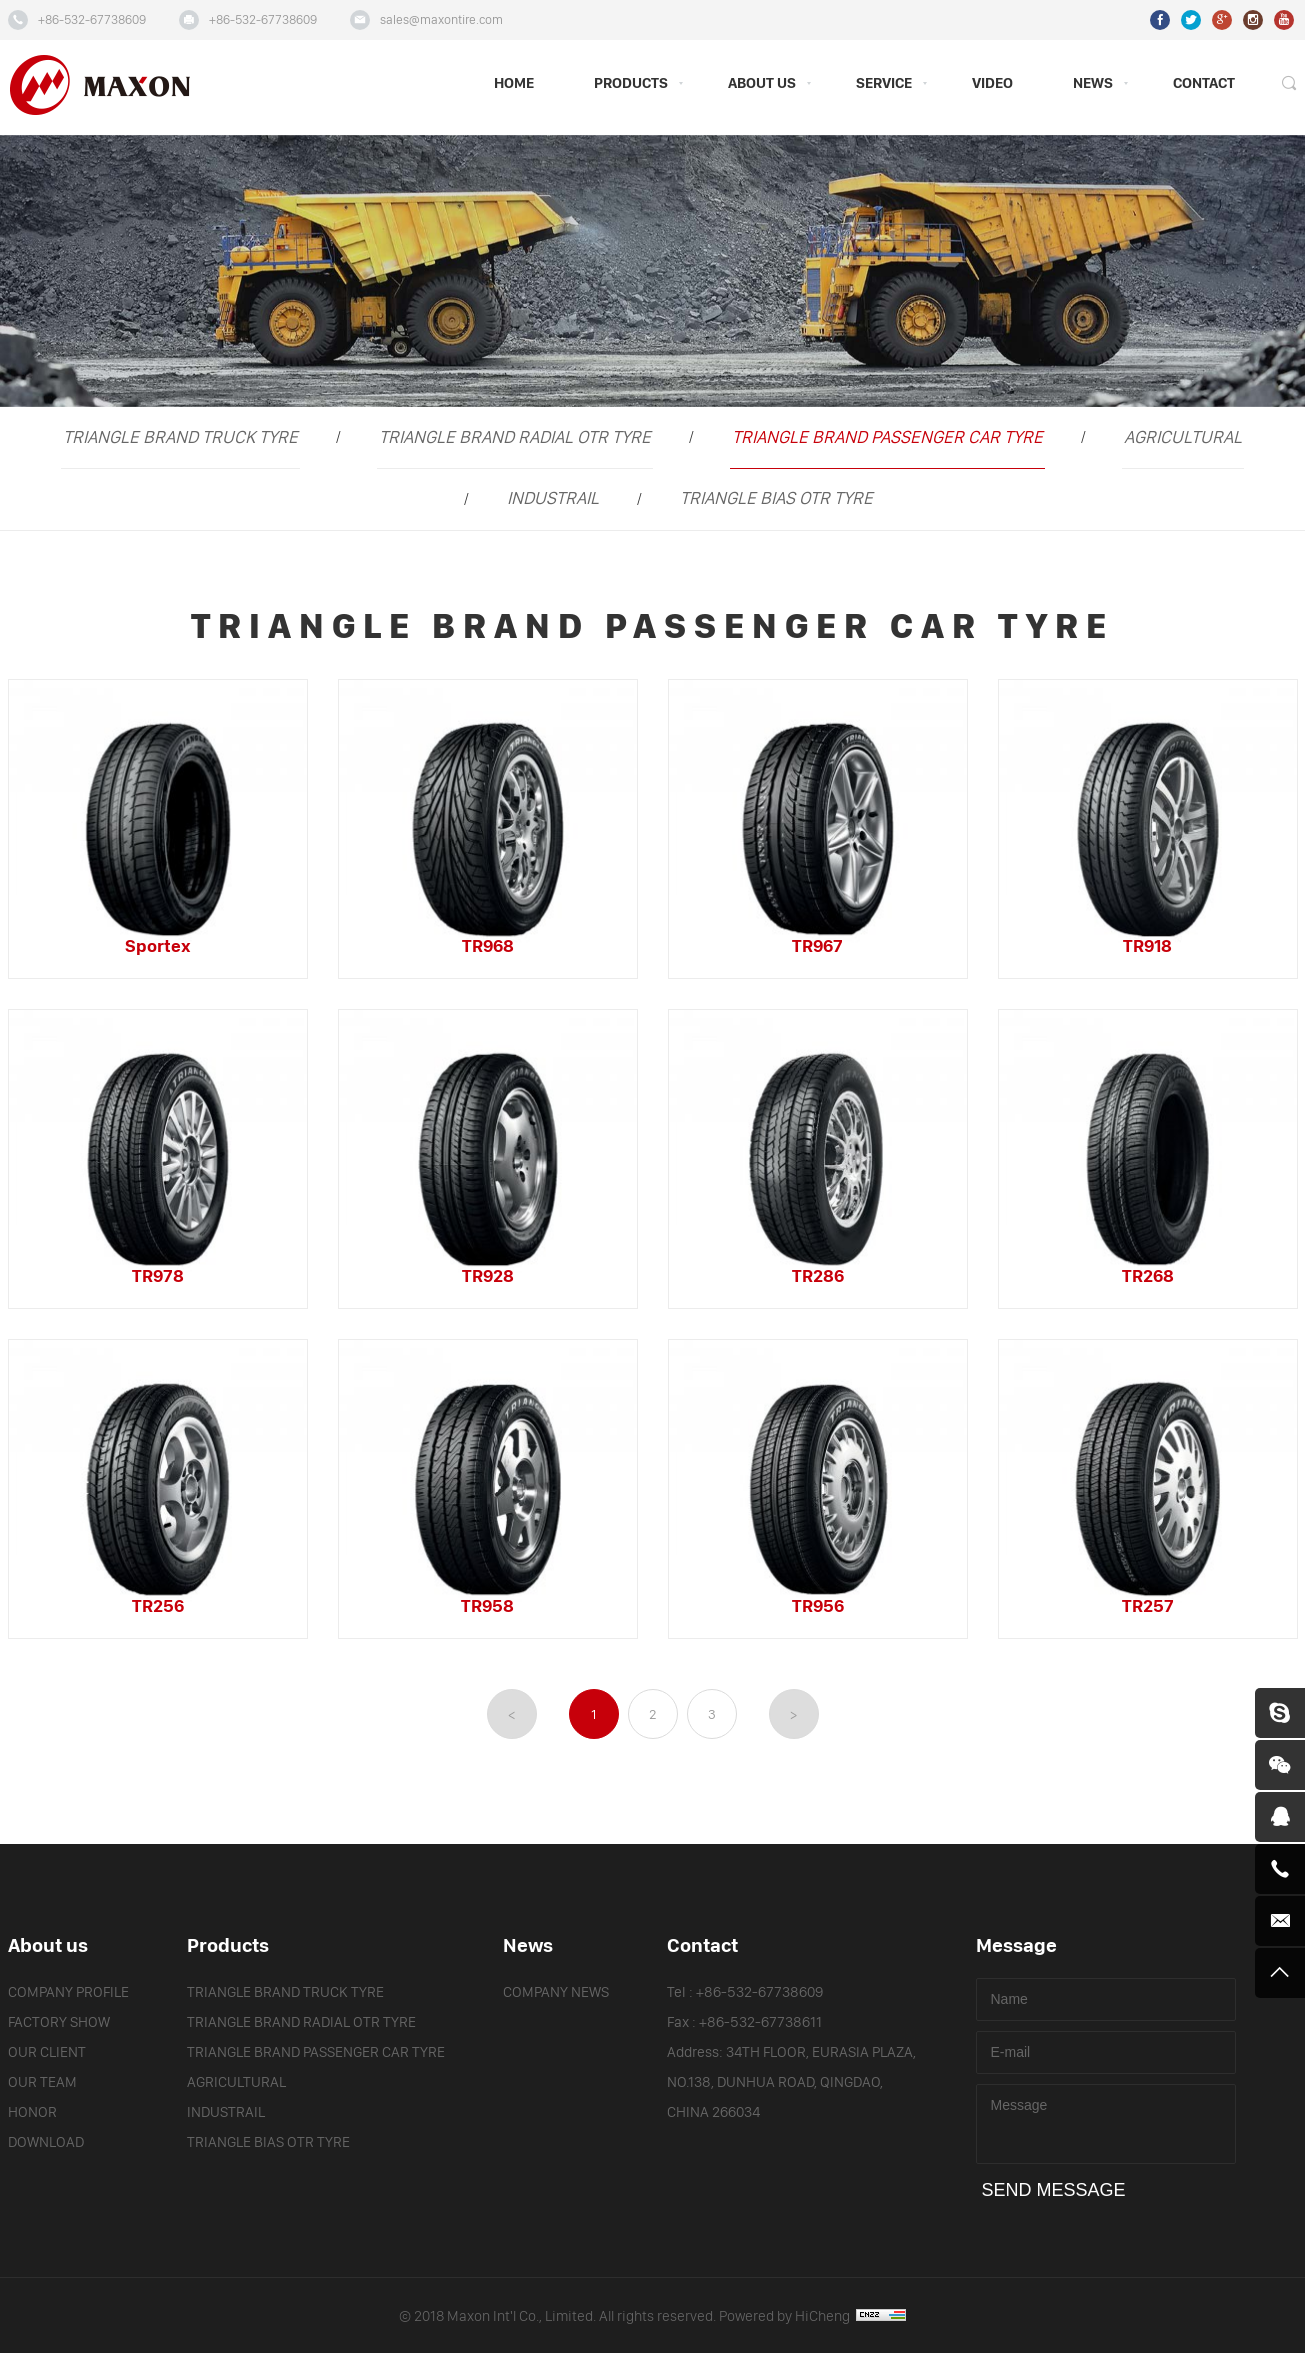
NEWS (1093, 83)
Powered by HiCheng (812, 2316)
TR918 (1147, 946)
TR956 (818, 1606)
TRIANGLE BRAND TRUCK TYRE (180, 437)
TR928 (488, 1276)
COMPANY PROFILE (68, 1992)
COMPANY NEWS (556, 1992)
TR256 (158, 1606)
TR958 (487, 1606)
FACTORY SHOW (59, 2022)
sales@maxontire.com (441, 20)
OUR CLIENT (47, 2052)
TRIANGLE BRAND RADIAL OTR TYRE (515, 437)
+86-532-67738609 (92, 20)
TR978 (158, 1276)
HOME (514, 83)
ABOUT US (762, 83)
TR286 (818, 1276)
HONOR (32, 2112)
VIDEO (992, 83)
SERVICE (884, 83)
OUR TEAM (42, 2082)
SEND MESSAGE (1054, 2190)
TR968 (488, 946)
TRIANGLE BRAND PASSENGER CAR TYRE (887, 437)
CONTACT (1204, 83)
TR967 (817, 946)
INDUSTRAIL (553, 498)
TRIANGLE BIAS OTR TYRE (776, 498)
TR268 (1148, 1276)
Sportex (158, 946)
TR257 (1148, 1606)
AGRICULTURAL (1183, 437)
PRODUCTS (631, 83)
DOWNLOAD (46, 2142)
